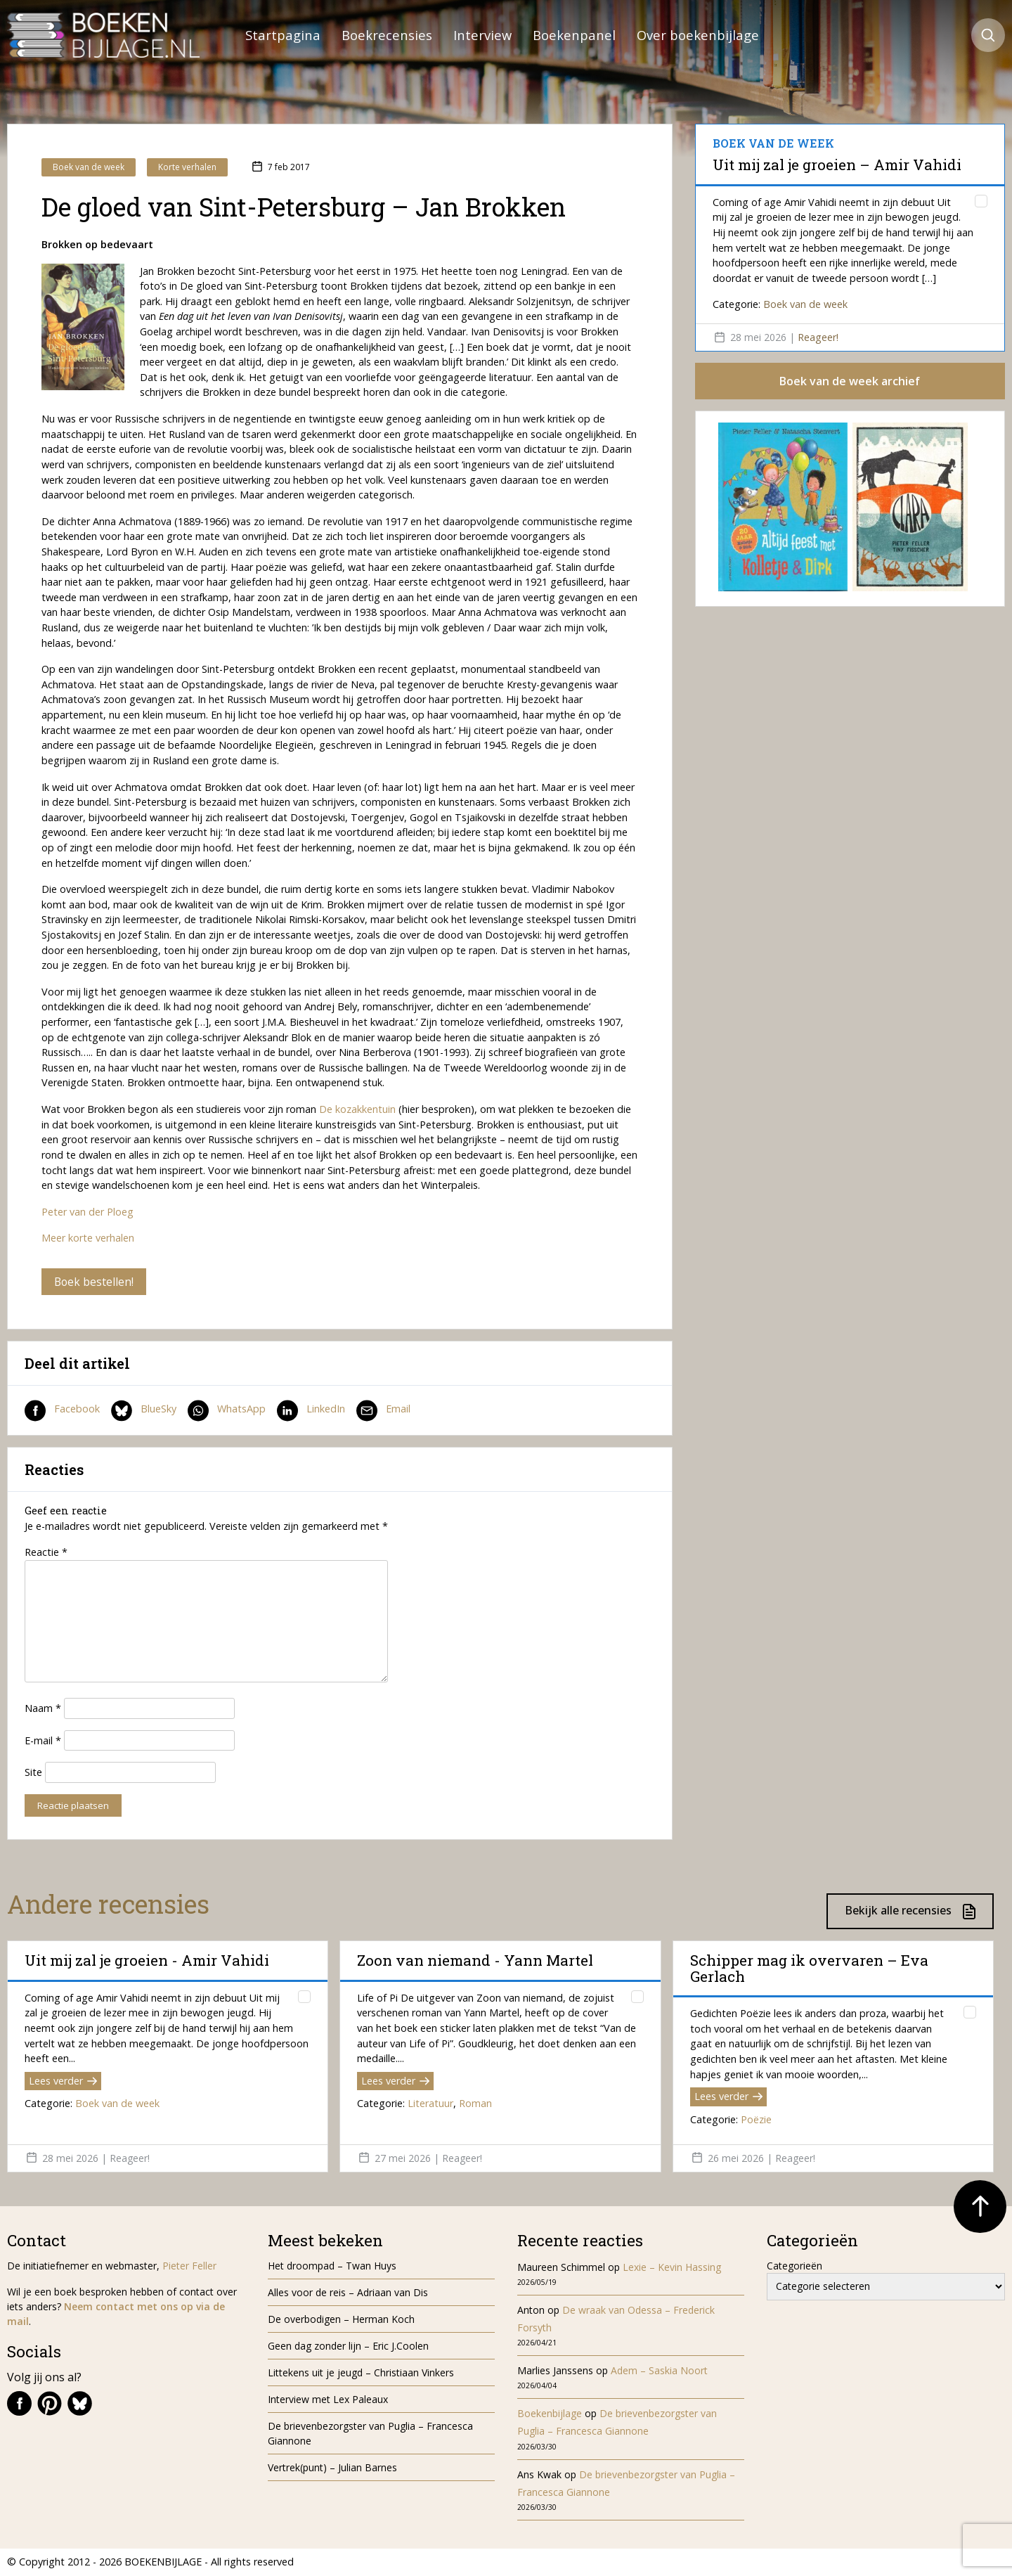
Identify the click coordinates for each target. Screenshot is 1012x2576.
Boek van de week (88, 167)
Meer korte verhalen (87, 1237)
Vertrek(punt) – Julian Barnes (332, 2468)
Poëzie (756, 2120)
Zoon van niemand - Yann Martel (475, 1961)
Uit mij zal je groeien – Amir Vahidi (837, 164)
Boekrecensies (387, 35)
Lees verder (63, 2081)
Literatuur (430, 2104)
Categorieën (794, 2266)
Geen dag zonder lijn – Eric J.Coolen (348, 2346)
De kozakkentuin (358, 1109)
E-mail (43, 1741)
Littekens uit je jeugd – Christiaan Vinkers (361, 2373)
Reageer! (818, 337)
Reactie (46, 1552)
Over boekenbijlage (698, 35)
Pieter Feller (189, 2266)
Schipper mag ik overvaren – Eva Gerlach (809, 1969)
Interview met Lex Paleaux (328, 2400)
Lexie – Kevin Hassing (672, 2267)
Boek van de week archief (849, 381)
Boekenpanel (574, 35)
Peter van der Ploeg (87, 1211)
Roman (475, 2104)
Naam (43, 1708)
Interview (482, 35)
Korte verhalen (187, 167)
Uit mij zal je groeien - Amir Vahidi (147, 1961)
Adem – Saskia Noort (659, 2371)
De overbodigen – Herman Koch (341, 2319)
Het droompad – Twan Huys (332, 2266)
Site (33, 1772)
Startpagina (282, 35)
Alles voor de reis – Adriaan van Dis (348, 2293)
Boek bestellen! (94, 1281)
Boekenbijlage (549, 2414)
